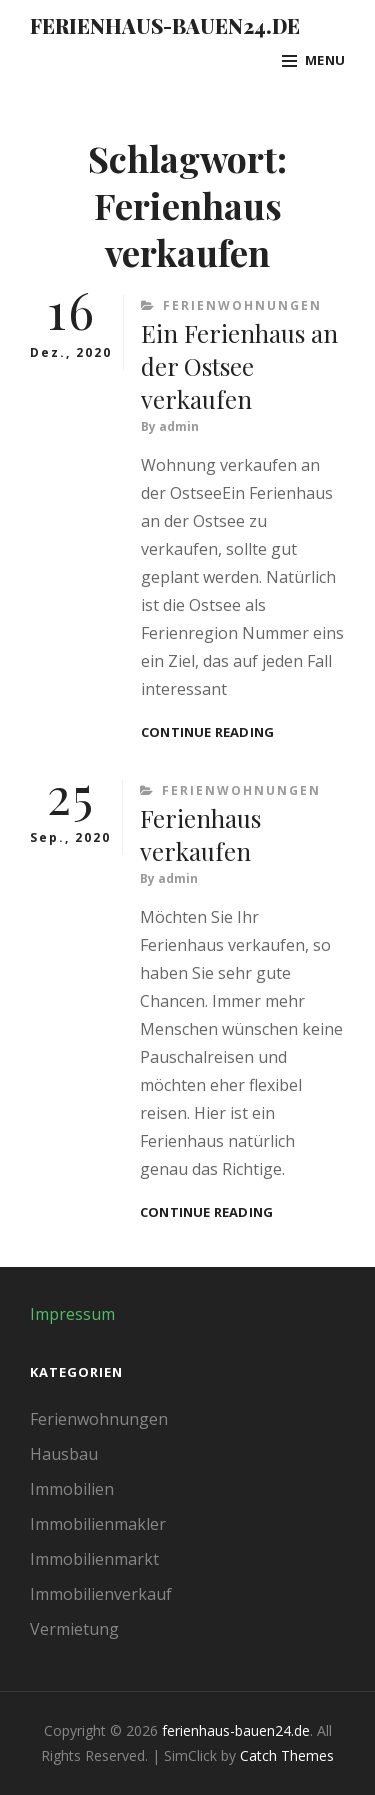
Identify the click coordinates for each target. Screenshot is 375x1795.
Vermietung (74, 1629)
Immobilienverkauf (101, 1594)
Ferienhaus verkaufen (200, 834)
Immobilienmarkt (94, 1559)
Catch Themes (287, 1755)
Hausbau (64, 1454)
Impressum (72, 1314)
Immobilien (72, 1489)
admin (179, 426)
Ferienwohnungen (242, 305)
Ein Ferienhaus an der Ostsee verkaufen (239, 366)
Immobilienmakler (98, 1524)
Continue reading (207, 732)
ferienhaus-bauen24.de (165, 25)
